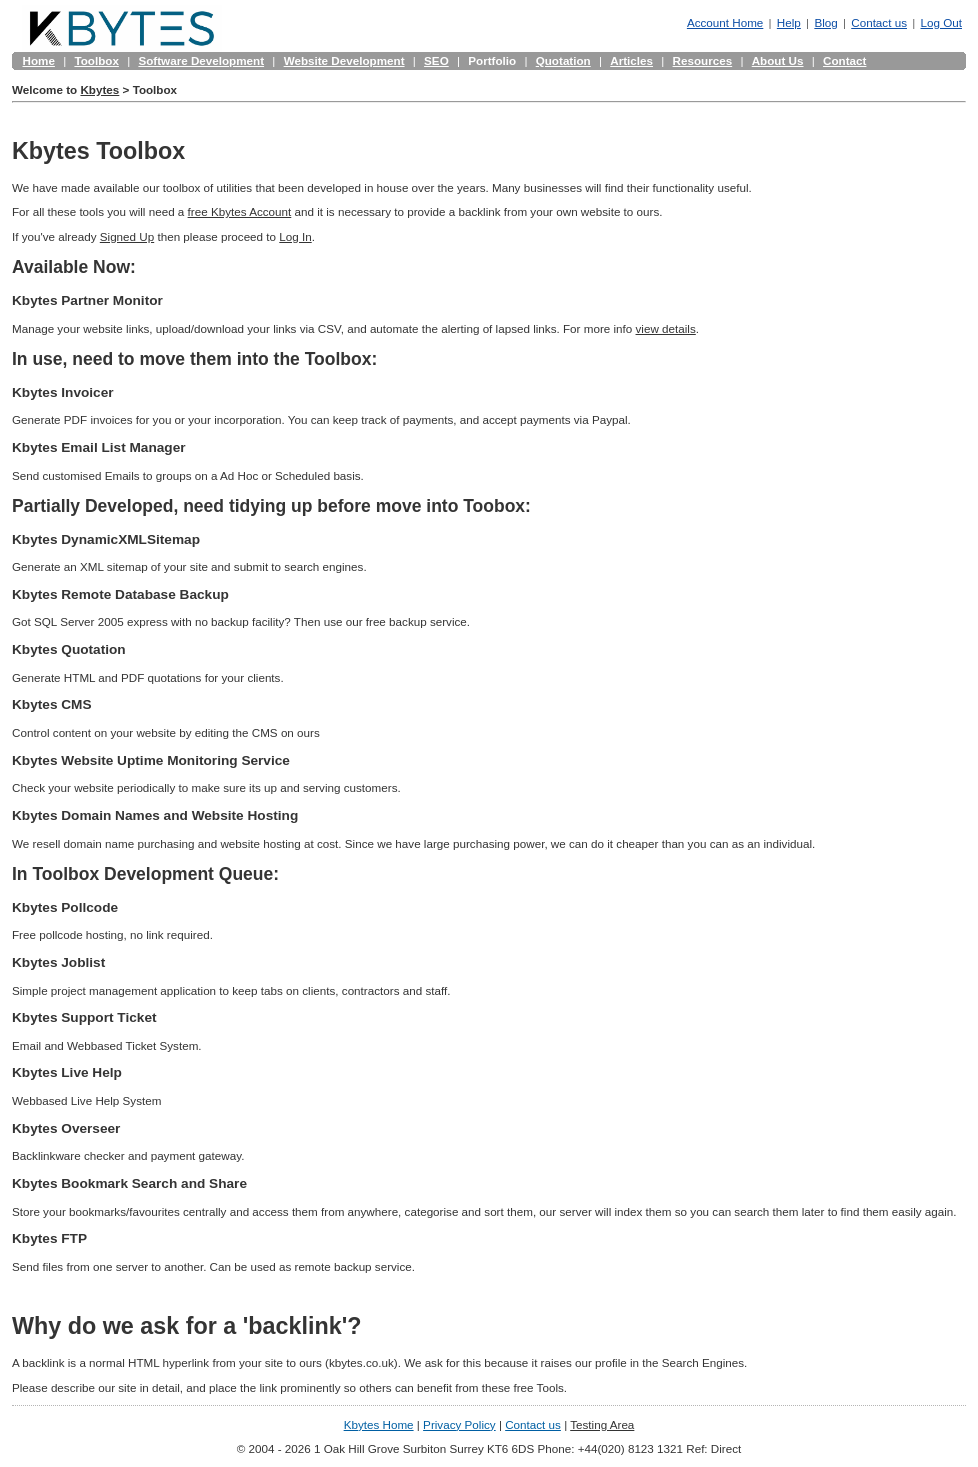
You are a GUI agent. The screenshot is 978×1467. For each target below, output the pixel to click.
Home (39, 60)
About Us (778, 60)
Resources (703, 60)
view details (666, 328)
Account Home (725, 22)
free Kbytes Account (240, 211)
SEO (436, 60)
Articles (631, 60)
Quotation (563, 60)
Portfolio (492, 60)
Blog (825, 22)
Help (789, 22)
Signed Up (127, 236)
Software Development (201, 60)
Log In (295, 236)
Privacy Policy (459, 1424)
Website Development (344, 60)
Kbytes (99, 89)
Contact (844, 60)
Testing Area (602, 1424)
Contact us (879, 22)
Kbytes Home (379, 1424)
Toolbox (96, 60)
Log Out (941, 22)
